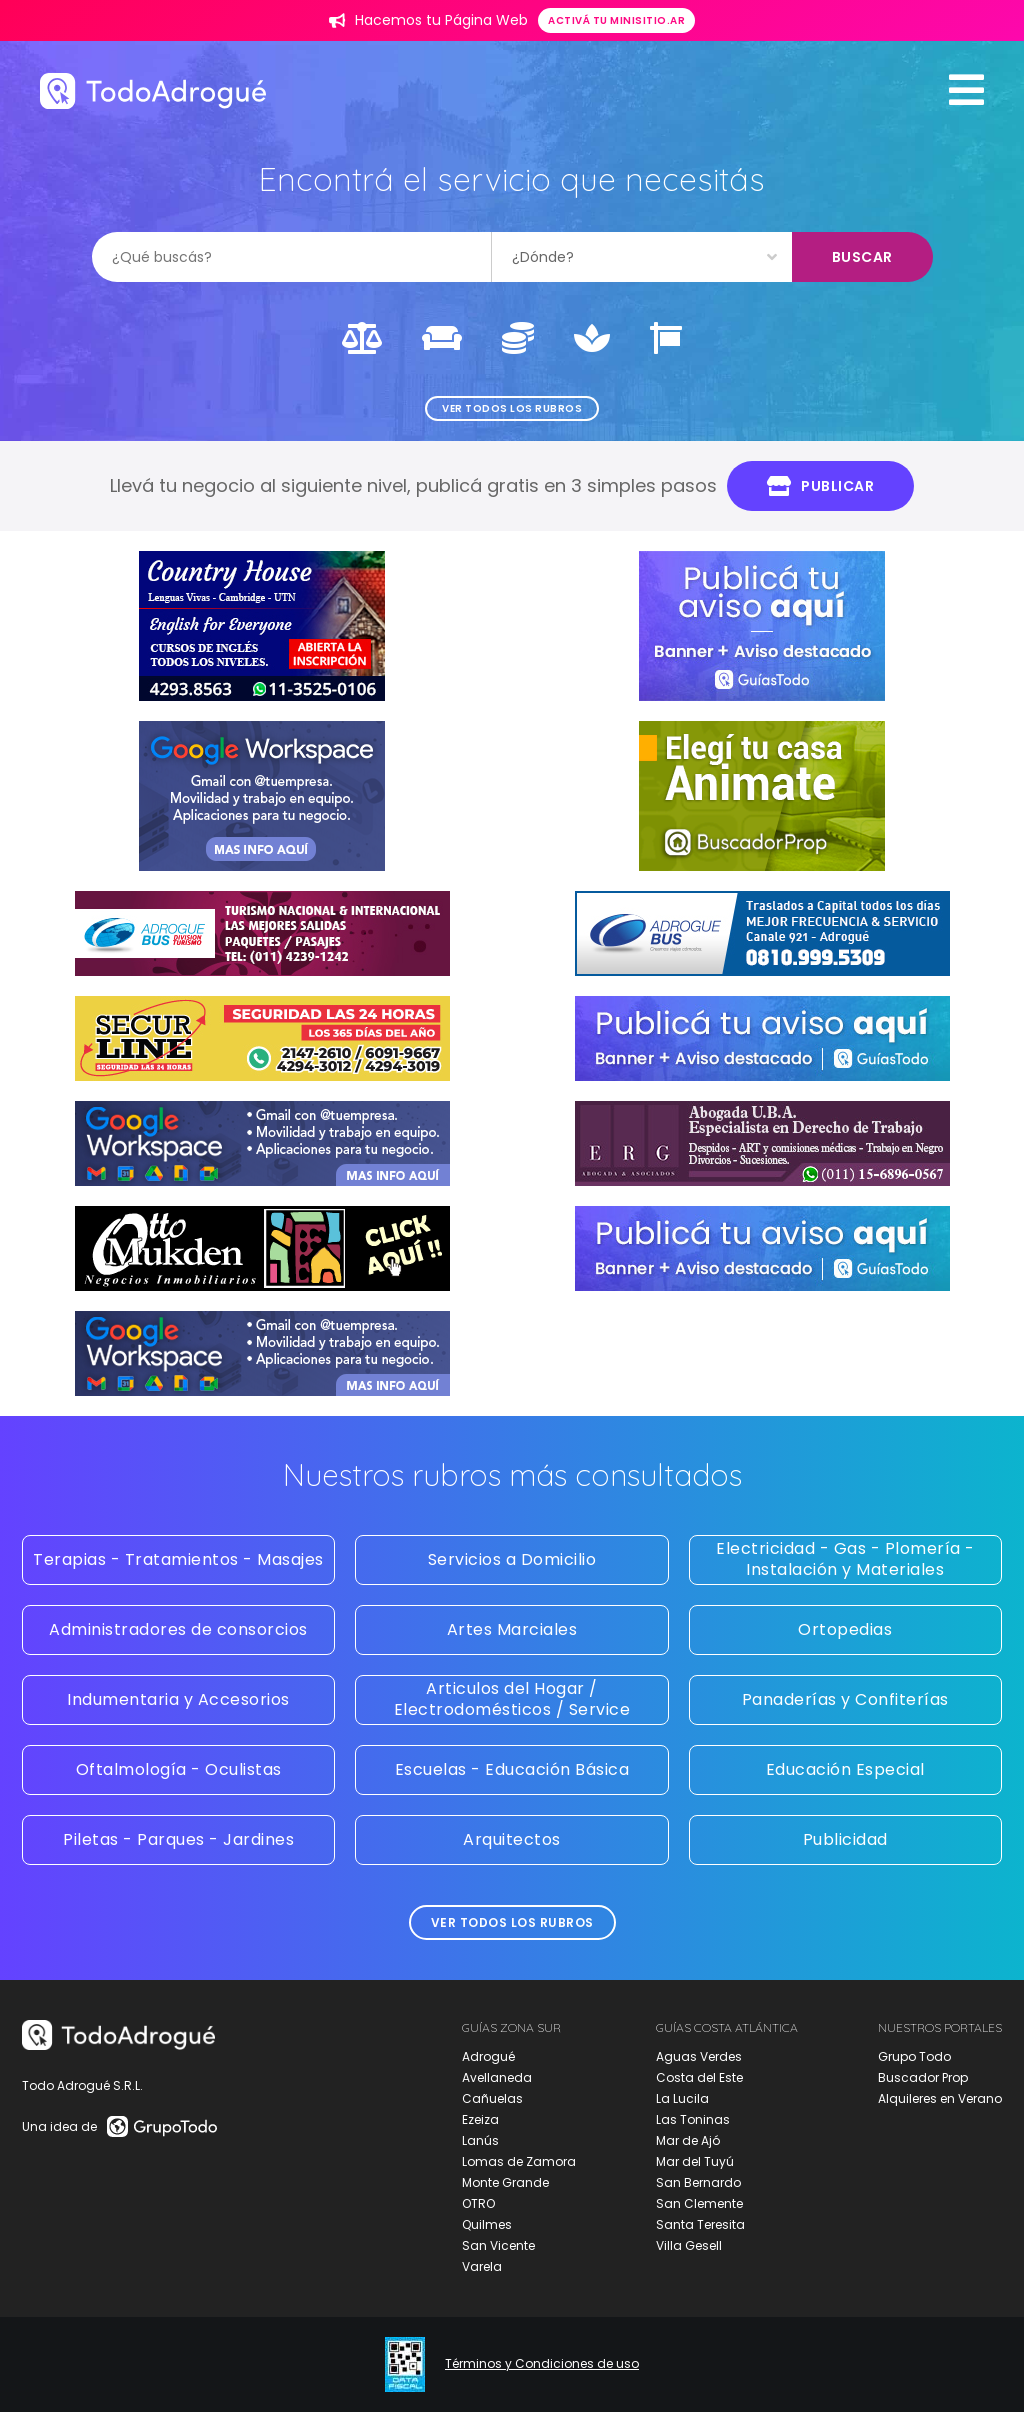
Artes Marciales (512, 1629)
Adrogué (488, 2056)
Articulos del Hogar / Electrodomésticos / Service (512, 1699)
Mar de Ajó (688, 2140)
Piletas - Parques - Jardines (178, 1839)
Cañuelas (492, 2098)
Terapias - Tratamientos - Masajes (178, 1559)
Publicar (821, 486)
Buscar (862, 257)
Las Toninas (693, 2119)
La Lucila (682, 2098)
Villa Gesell (689, 2245)
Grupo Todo (914, 2056)
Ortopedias (845, 1629)
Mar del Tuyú (695, 2161)
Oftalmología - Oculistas (179, 1769)
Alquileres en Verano (940, 2098)
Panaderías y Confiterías (845, 1699)
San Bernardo (698, 2182)
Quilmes (487, 2224)
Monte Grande (505, 2182)
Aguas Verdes (699, 2056)
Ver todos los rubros (512, 408)
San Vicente (498, 2245)
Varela (482, 2266)
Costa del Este (699, 2077)
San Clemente (699, 2203)
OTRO (478, 2203)
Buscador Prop (923, 2077)
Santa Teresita (700, 2224)
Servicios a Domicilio (512, 1559)
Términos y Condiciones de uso (542, 2364)
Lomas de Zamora (519, 2161)
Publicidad (845, 1839)
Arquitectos (512, 1839)
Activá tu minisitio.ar (616, 20)
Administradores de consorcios (178, 1629)
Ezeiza (480, 2119)
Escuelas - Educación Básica (512, 1769)
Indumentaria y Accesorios (178, 1699)
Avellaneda (497, 2077)
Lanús (480, 2140)
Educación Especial (845, 1769)
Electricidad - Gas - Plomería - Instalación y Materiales (845, 1559)
